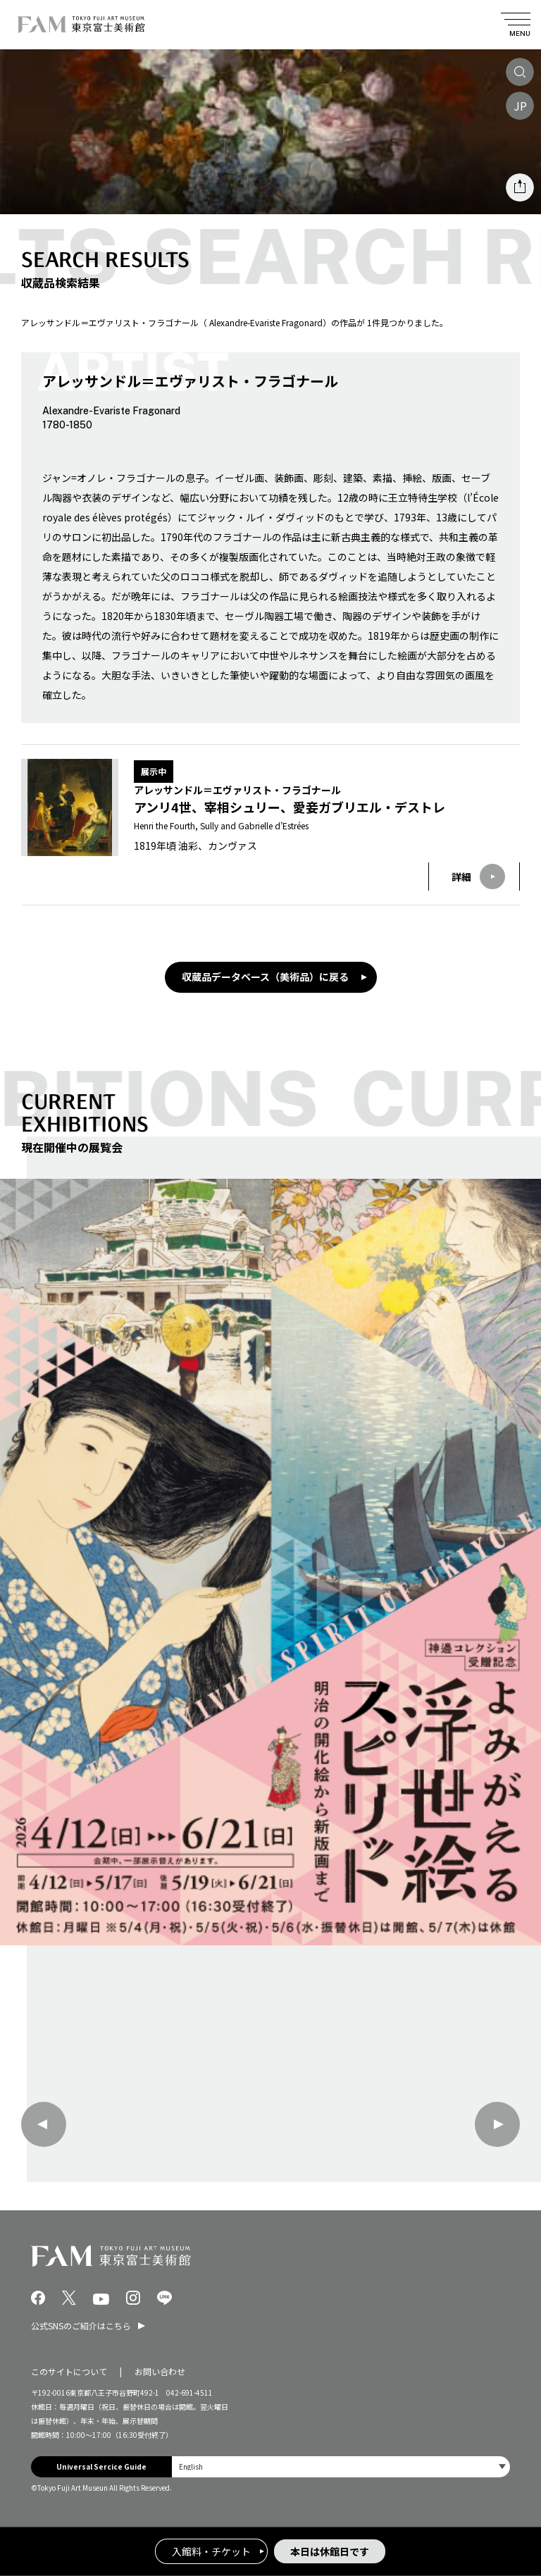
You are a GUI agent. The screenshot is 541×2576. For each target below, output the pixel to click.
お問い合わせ (160, 2371)
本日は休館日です (329, 2551)
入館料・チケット (211, 2551)
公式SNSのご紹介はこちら (81, 2326)
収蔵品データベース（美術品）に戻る (265, 977)
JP (520, 105)
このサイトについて (69, 2371)
